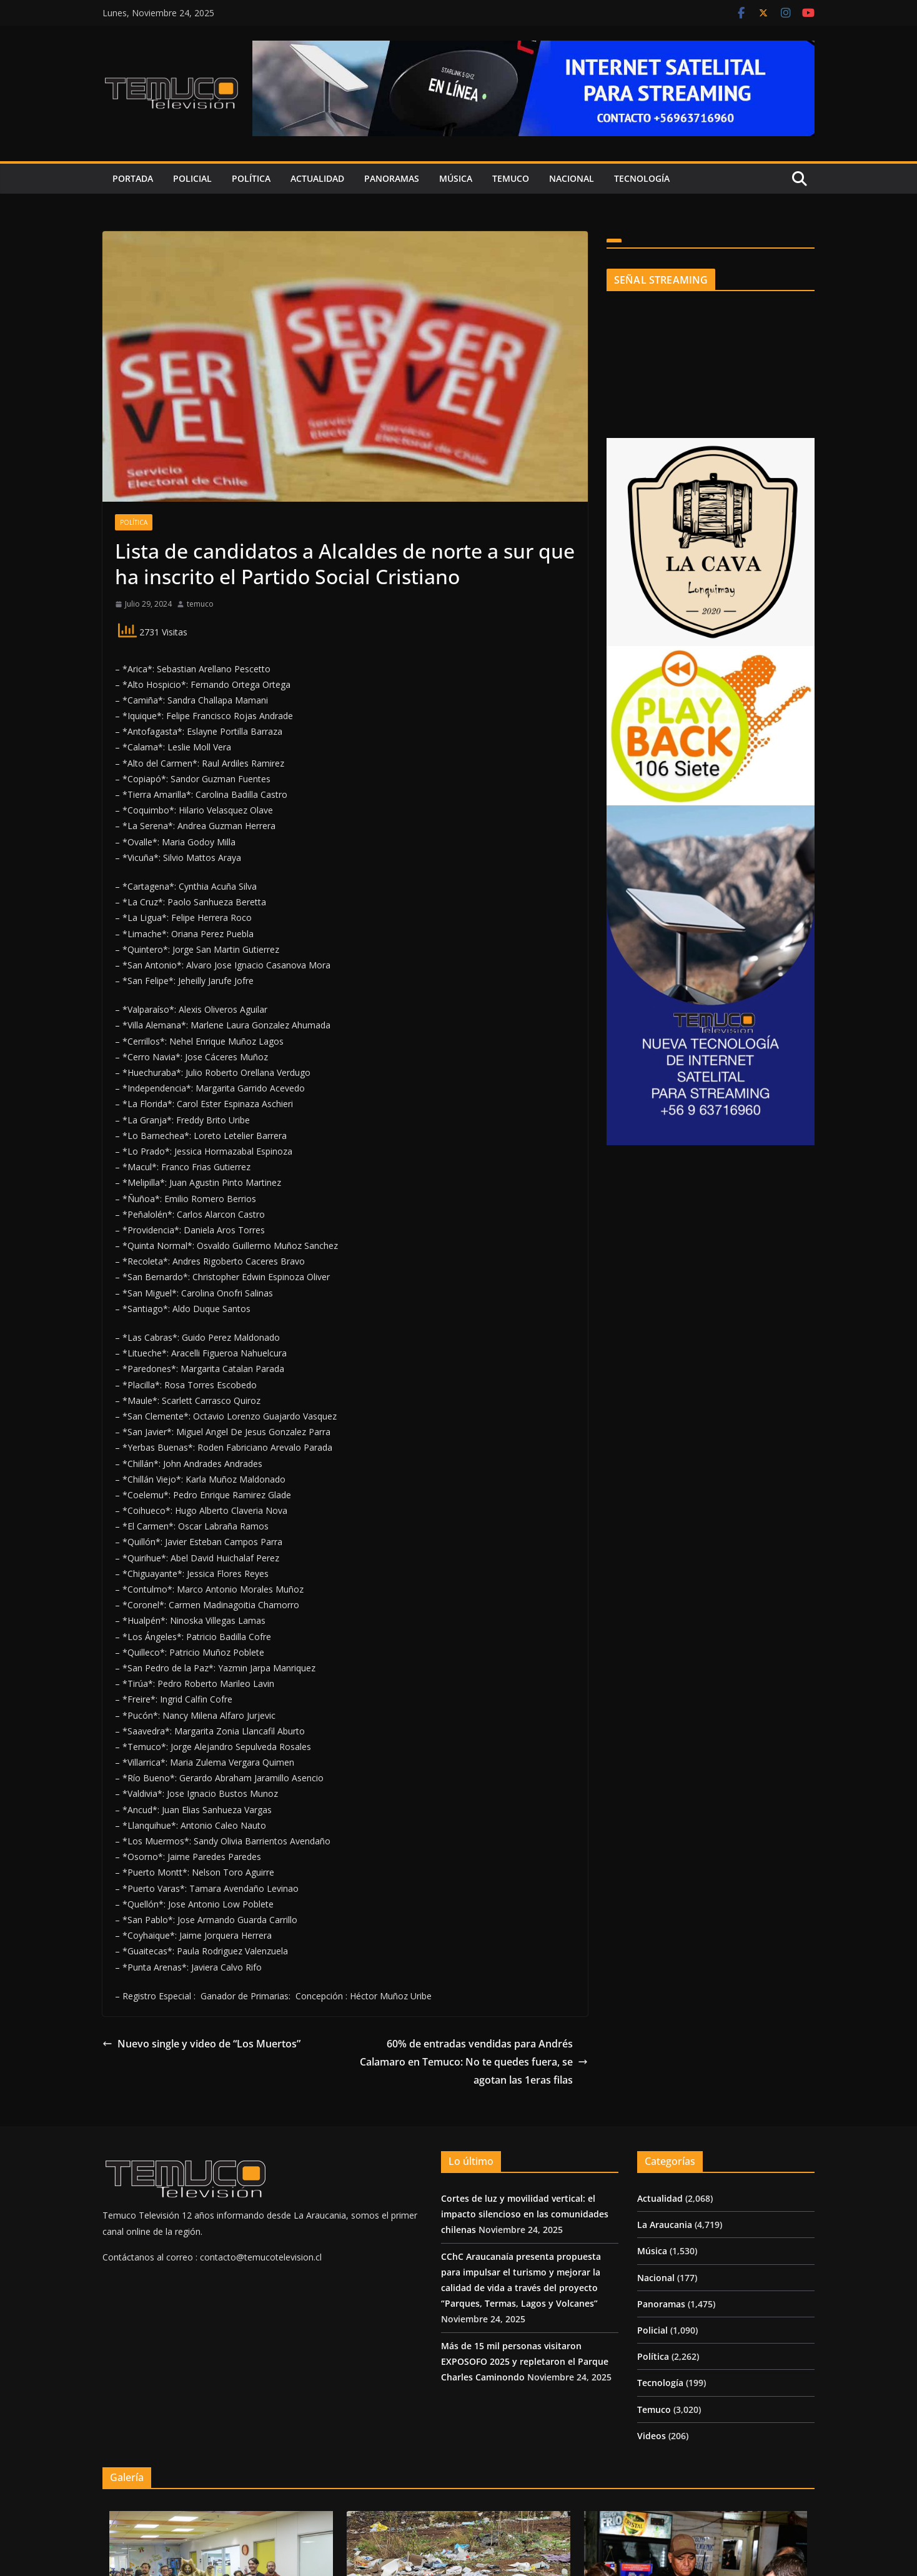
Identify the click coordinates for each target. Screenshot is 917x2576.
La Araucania (664, 2224)
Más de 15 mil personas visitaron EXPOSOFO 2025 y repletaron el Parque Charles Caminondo (524, 2361)
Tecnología (642, 178)
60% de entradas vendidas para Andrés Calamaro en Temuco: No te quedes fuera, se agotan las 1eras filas (474, 2062)
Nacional (571, 178)
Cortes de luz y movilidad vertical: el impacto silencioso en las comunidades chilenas (524, 2213)
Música (455, 178)
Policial (192, 178)
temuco (200, 604)
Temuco (510, 178)
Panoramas (391, 178)
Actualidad (317, 178)
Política (251, 178)
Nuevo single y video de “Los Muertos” (201, 2044)
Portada (132, 178)
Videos (651, 2436)
